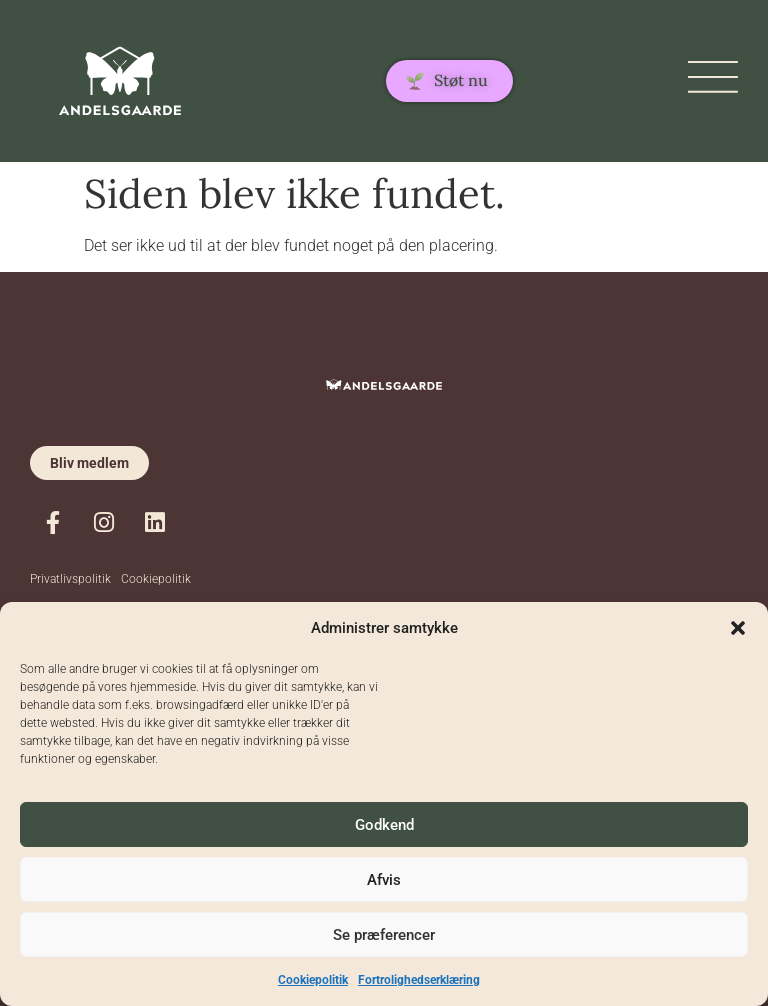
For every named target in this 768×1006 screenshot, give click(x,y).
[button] (738, 628)
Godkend (384, 825)
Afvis (384, 880)
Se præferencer (384, 935)
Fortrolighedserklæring (419, 980)
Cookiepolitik (313, 980)
